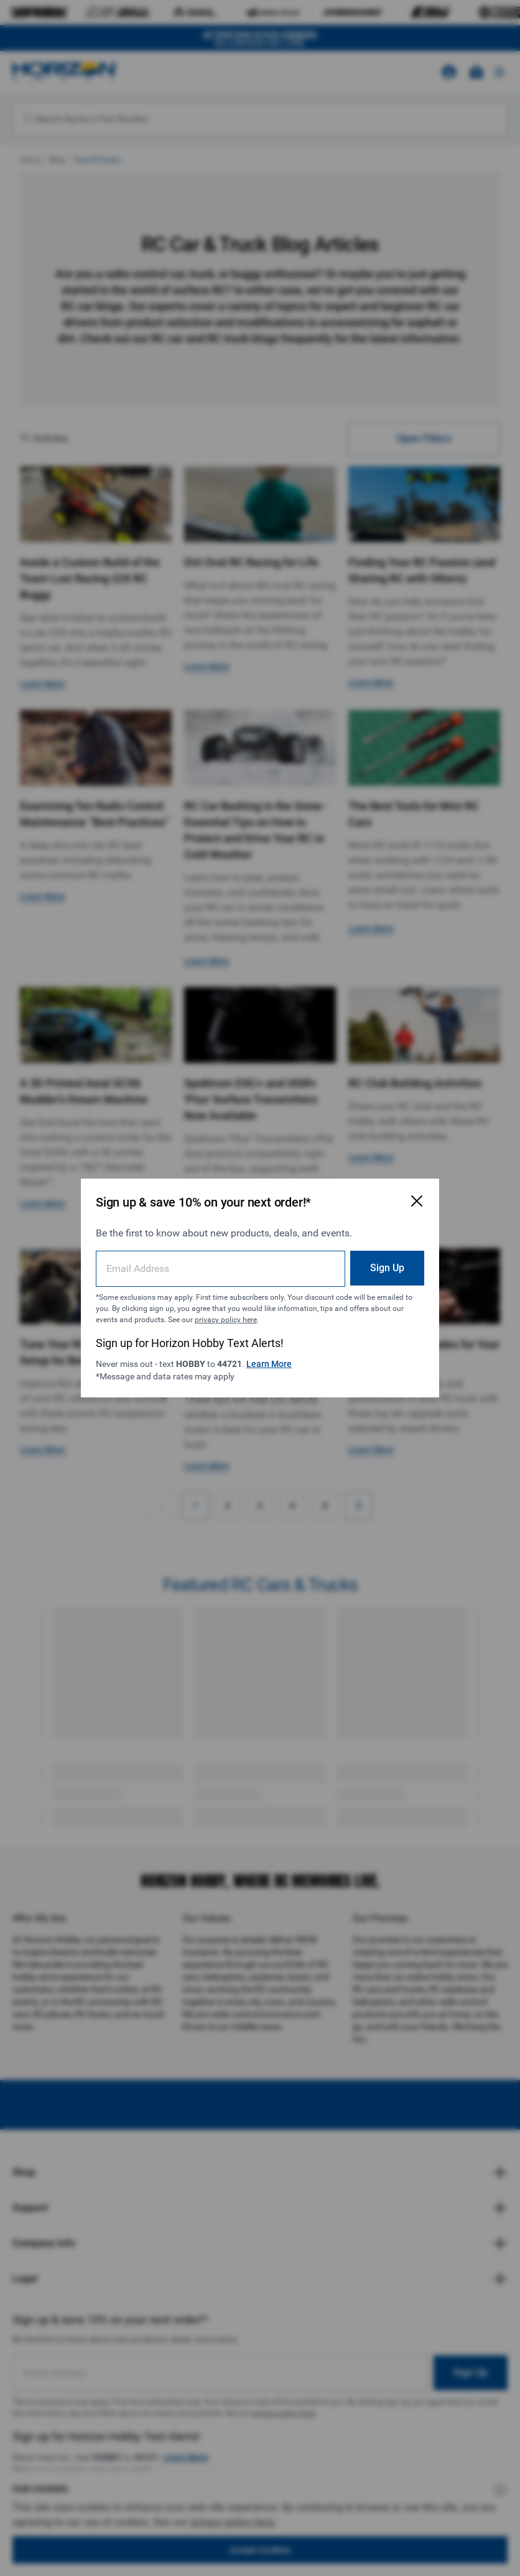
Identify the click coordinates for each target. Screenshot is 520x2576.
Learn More (269, 1364)
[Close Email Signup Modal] (416, 1201)
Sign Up (387, 1268)
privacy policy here (226, 1319)
